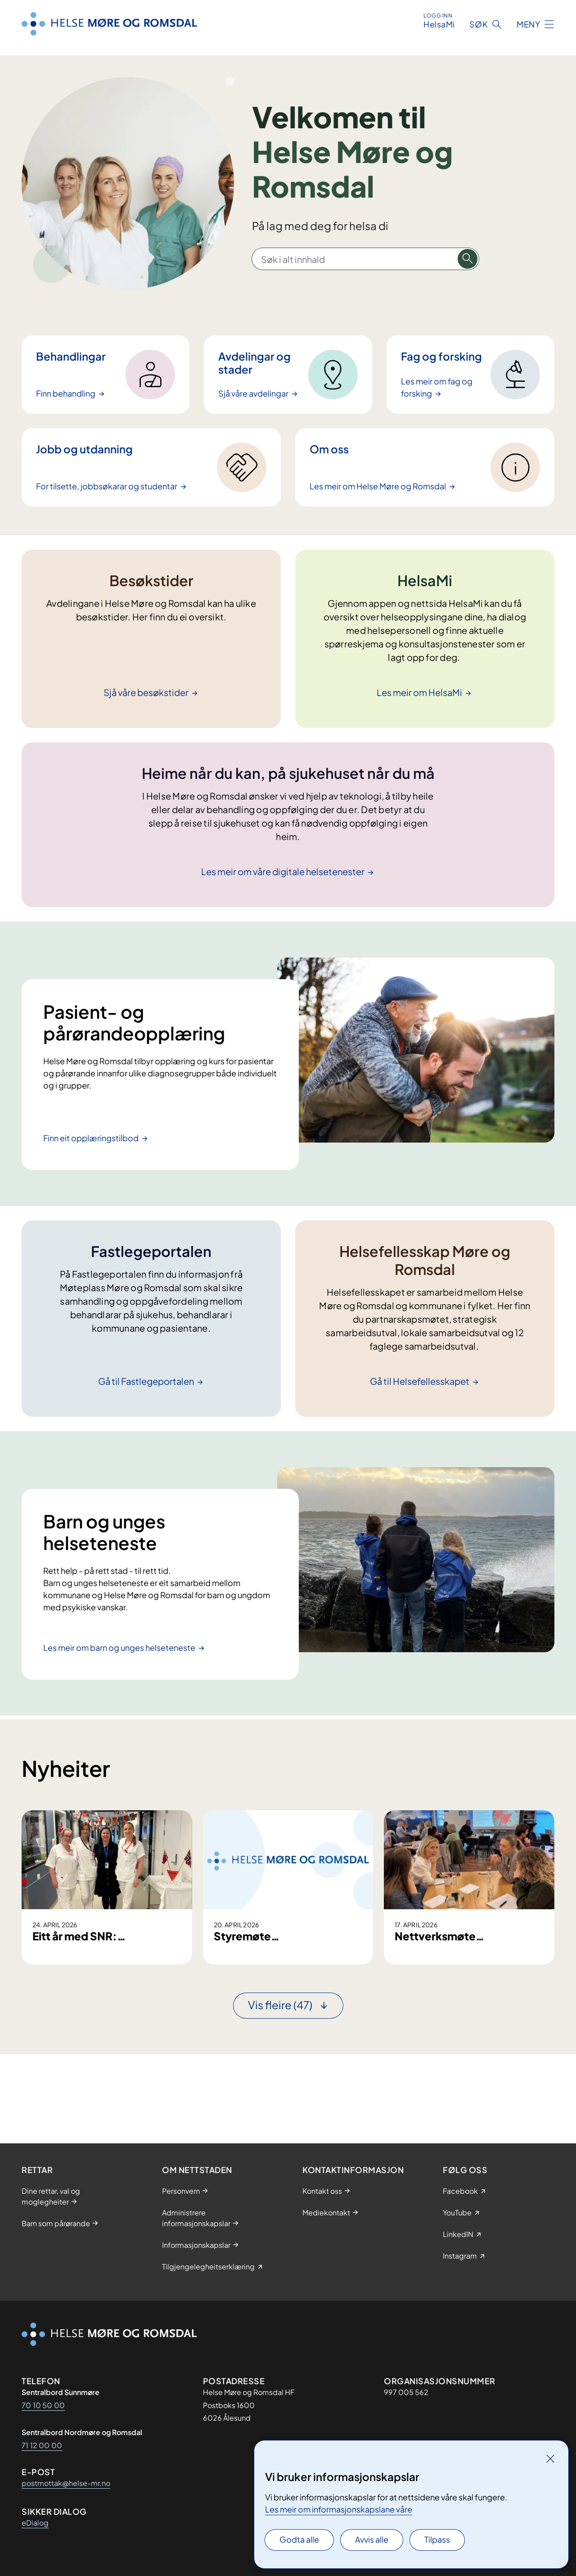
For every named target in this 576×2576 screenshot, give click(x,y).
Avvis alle (371, 2539)
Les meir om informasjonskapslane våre (338, 2509)
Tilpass (437, 2539)
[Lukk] (550, 2458)
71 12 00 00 (42, 2445)
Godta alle (299, 2539)
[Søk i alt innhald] (467, 259)
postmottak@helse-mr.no (66, 2483)
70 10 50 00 (43, 2405)
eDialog (35, 2522)
